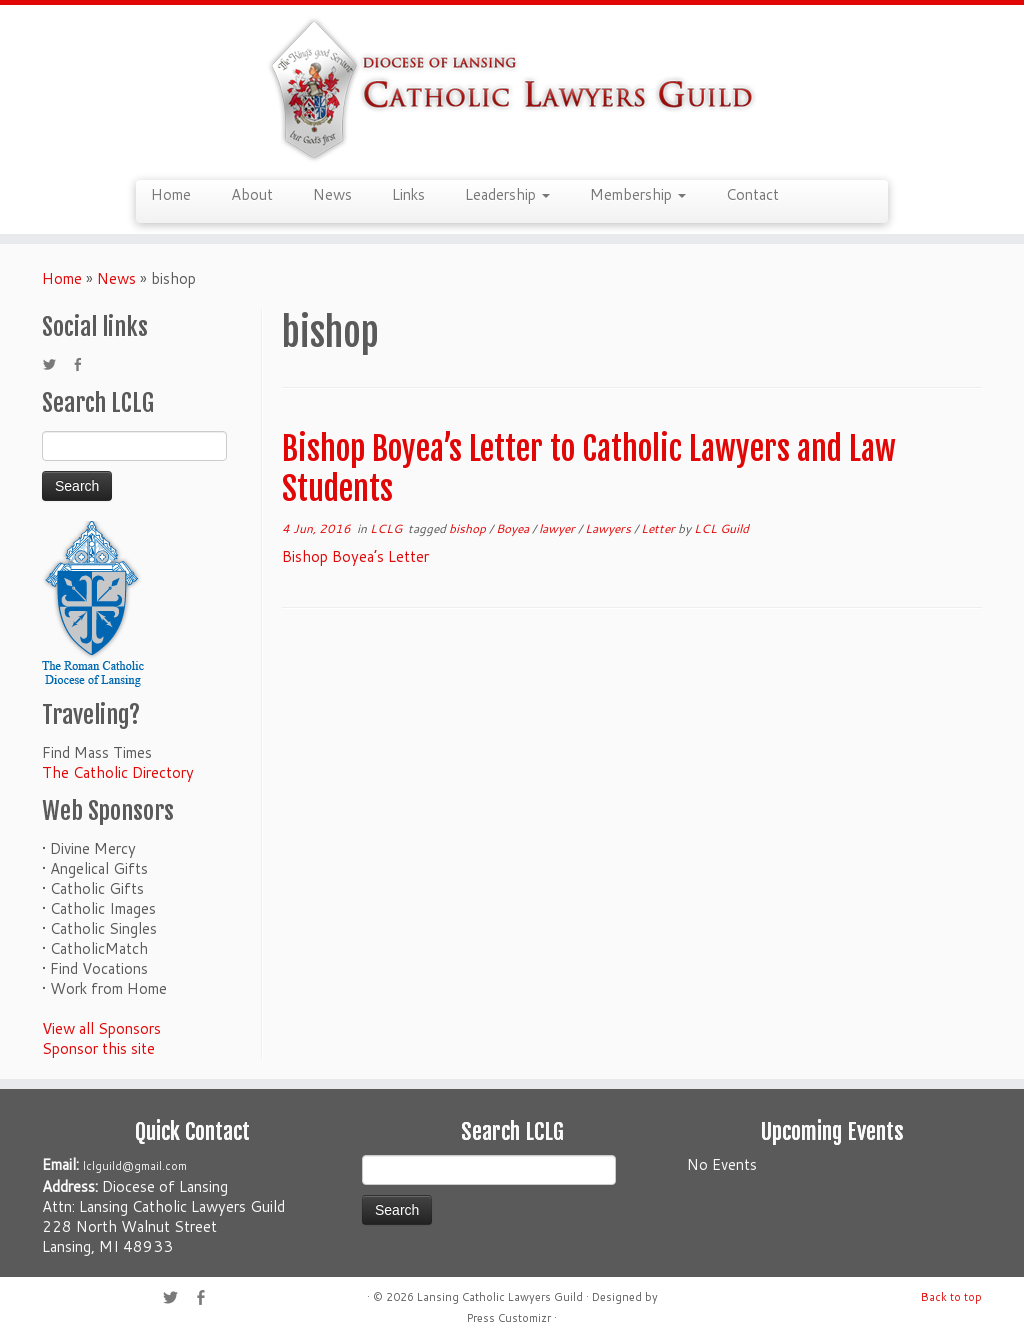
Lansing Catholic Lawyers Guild (500, 1297)
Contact (752, 194)
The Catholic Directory (118, 772)
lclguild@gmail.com (135, 1166)
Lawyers (609, 528)
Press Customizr (509, 1318)
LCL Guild (721, 528)
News (332, 194)
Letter (659, 528)
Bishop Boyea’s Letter (355, 556)
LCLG (387, 528)
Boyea (514, 528)
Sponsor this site (98, 1048)
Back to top (951, 1297)
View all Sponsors (101, 1028)
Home (171, 194)
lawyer (558, 528)
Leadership (507, 194)
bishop (469, 528)
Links (408, 194)
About (252, 194)
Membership (638, 194)
